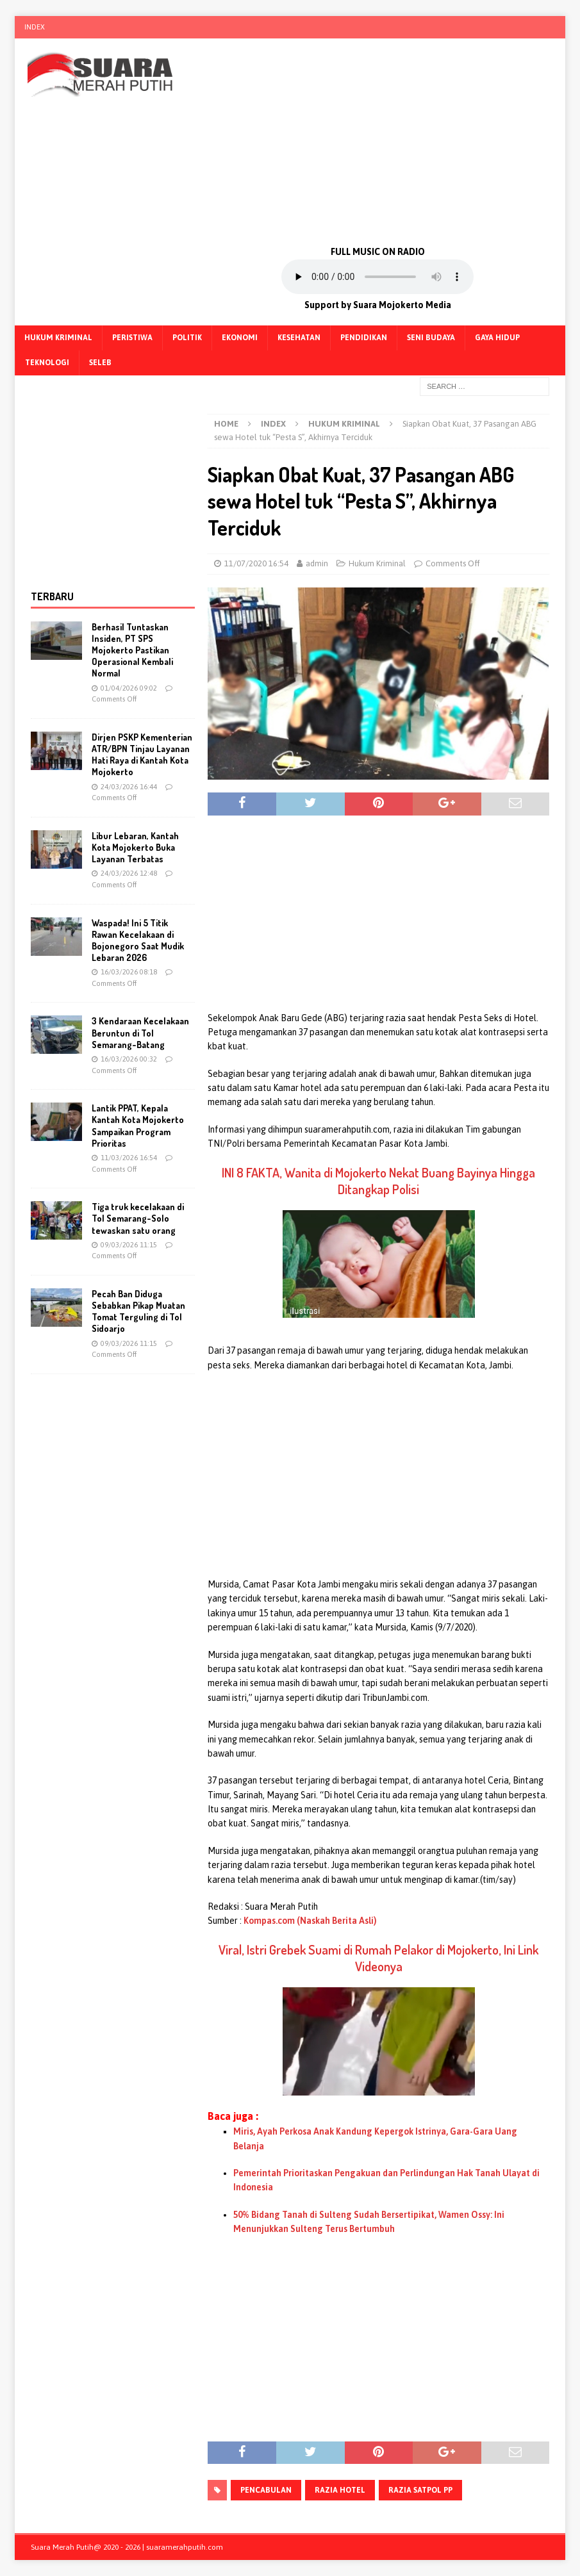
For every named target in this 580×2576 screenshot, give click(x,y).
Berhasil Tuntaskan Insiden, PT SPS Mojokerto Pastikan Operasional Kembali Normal (132, 650)
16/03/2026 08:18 (129, 972)
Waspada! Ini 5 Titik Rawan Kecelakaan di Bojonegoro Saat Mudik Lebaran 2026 (138, 940)
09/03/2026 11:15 (129, 1245)
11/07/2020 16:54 (256, 563)
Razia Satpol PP (420, 2490)
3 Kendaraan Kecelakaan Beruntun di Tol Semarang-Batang (140, 1032)
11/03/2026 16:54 (129, 1157)
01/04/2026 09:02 (129, 688)
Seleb (100, 362)
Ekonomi (240, 337)
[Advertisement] (377, 141)
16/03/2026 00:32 (129, 1059)
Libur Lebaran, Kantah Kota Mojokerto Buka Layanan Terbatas (135, 847)
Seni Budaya (431, 337)
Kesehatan (299, 337)
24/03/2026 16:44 (129, 787)
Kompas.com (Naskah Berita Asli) (310, 1921)
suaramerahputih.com (184, 2547)
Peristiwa (132, 337)
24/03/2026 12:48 (129, 873)
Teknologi (47, 362)
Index (34, 27)
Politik (187, 337)
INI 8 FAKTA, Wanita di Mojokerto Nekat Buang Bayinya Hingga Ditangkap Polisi (378, 1180)
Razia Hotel (340, 2490)
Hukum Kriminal (58, 337)
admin (317, 563)
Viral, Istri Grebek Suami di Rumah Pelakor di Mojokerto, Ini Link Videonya (378, 1957)
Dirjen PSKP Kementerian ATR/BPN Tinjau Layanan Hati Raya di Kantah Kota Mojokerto (142, 755)
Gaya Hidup (497, 337)
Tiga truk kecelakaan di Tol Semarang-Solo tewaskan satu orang (138, 1218)
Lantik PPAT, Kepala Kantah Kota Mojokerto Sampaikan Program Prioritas (138, 1126)
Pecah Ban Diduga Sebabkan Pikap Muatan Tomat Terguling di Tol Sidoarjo (138, 1311)
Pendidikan (363, 337)
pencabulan (266, 2490)
